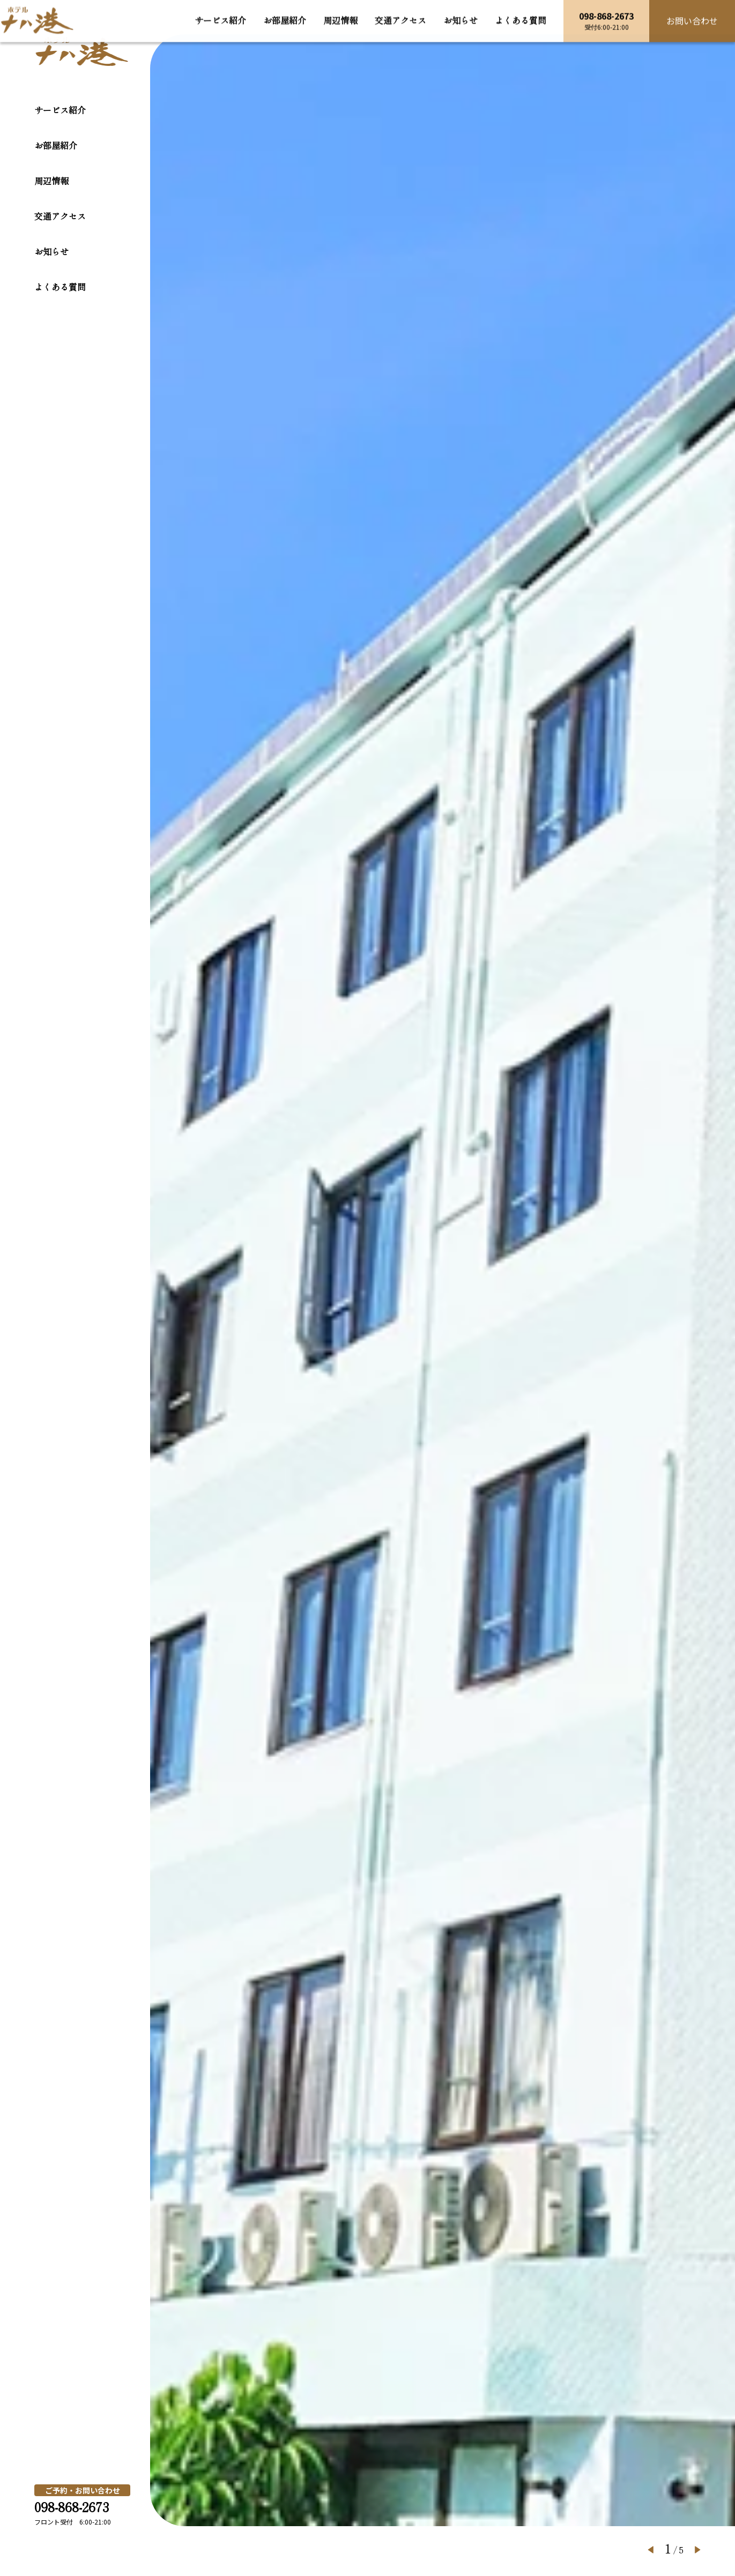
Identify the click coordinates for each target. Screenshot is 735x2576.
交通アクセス (60, 216)
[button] (651, 2549)
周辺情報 (51, 180)
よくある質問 (60, 286)
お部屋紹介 (55, 145)
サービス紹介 (60, 109)
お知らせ (51, 251)
